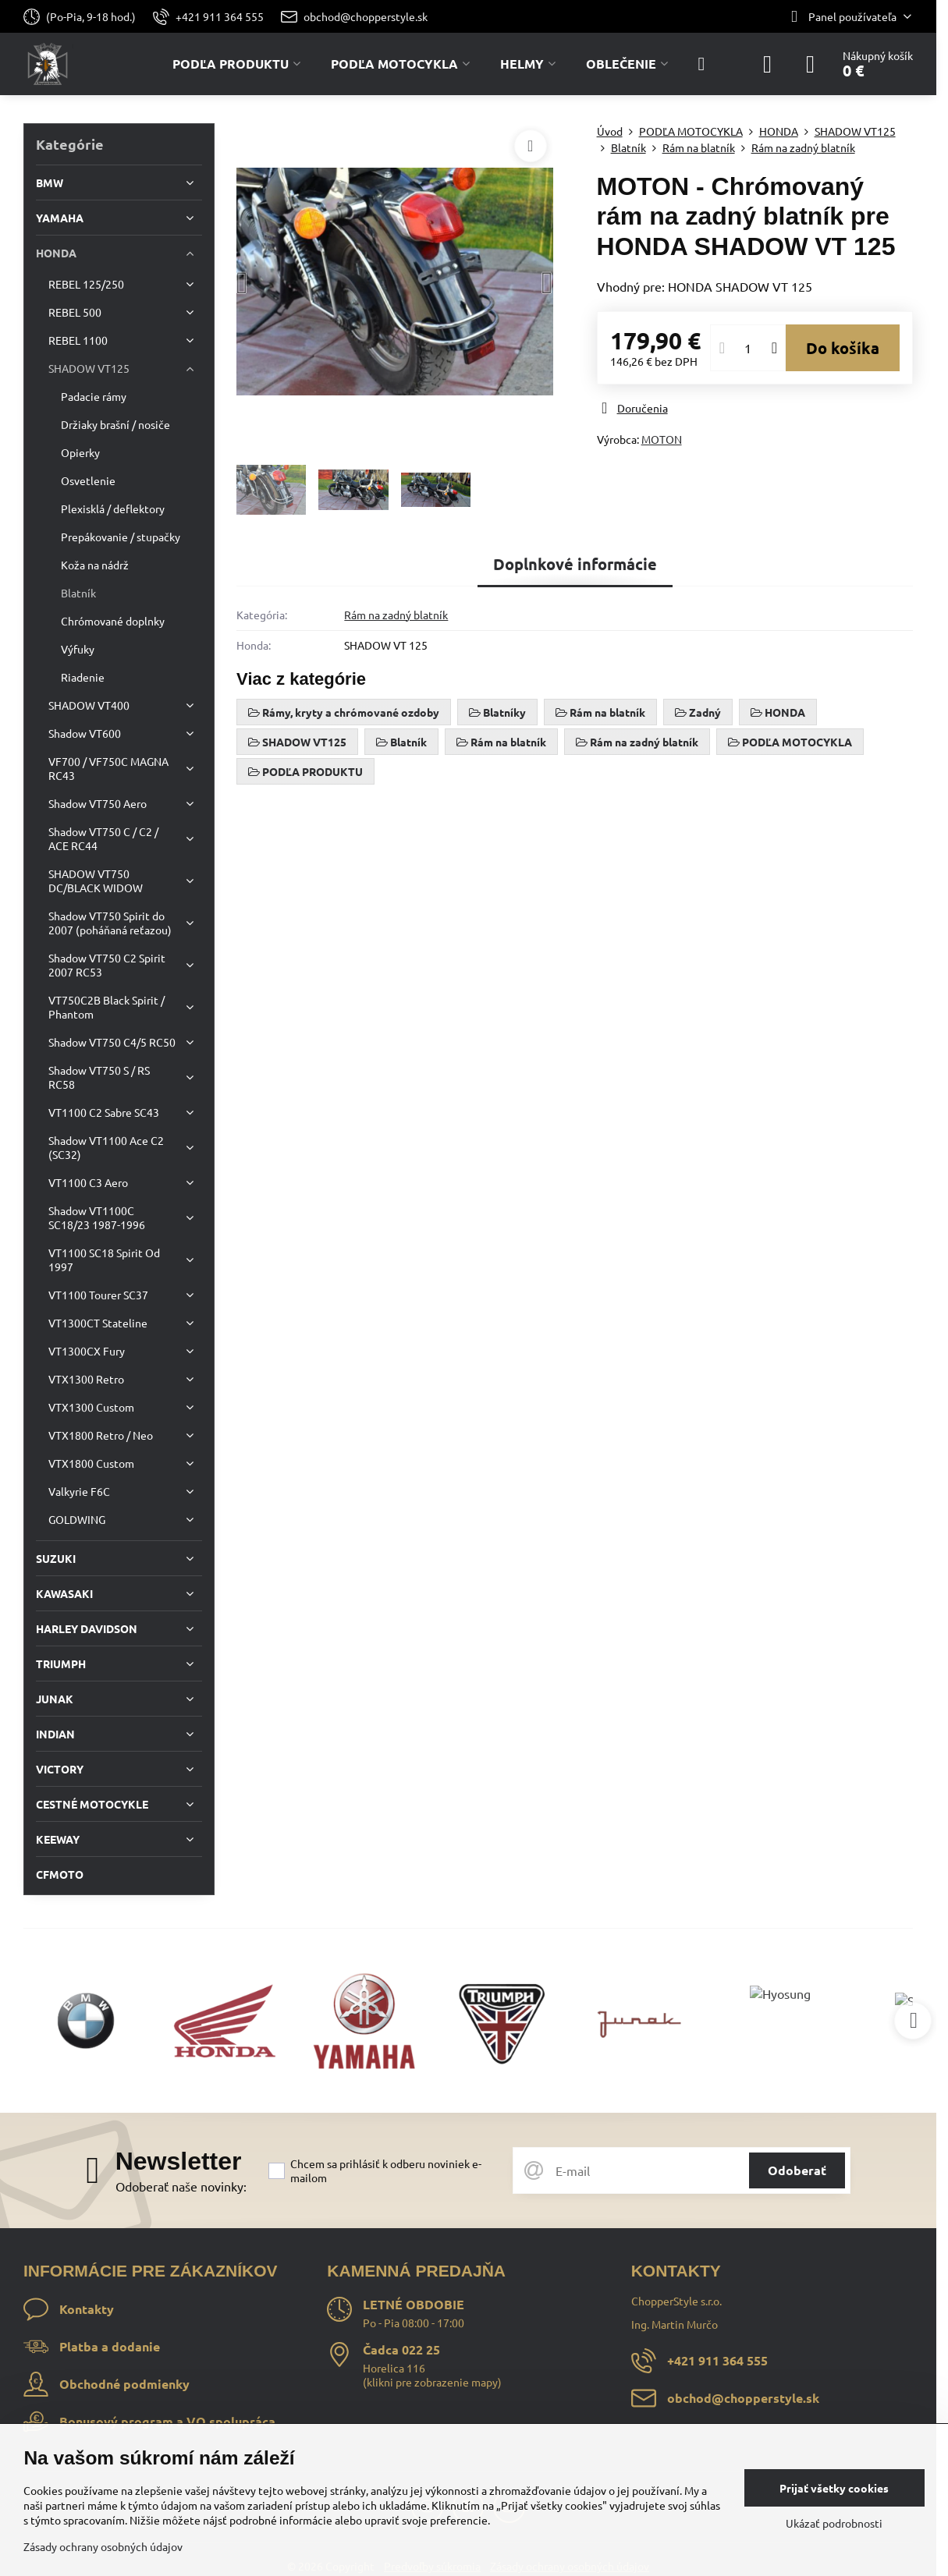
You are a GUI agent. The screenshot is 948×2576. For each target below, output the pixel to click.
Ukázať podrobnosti (834, 2523)
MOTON (661, 439)
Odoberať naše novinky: (181, 2186)
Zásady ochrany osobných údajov (103, 2546)
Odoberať (797, 2170)
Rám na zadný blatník (396, 615)
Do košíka (842, 348)
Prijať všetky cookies (834, 2488)
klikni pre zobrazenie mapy (432, 2382)
